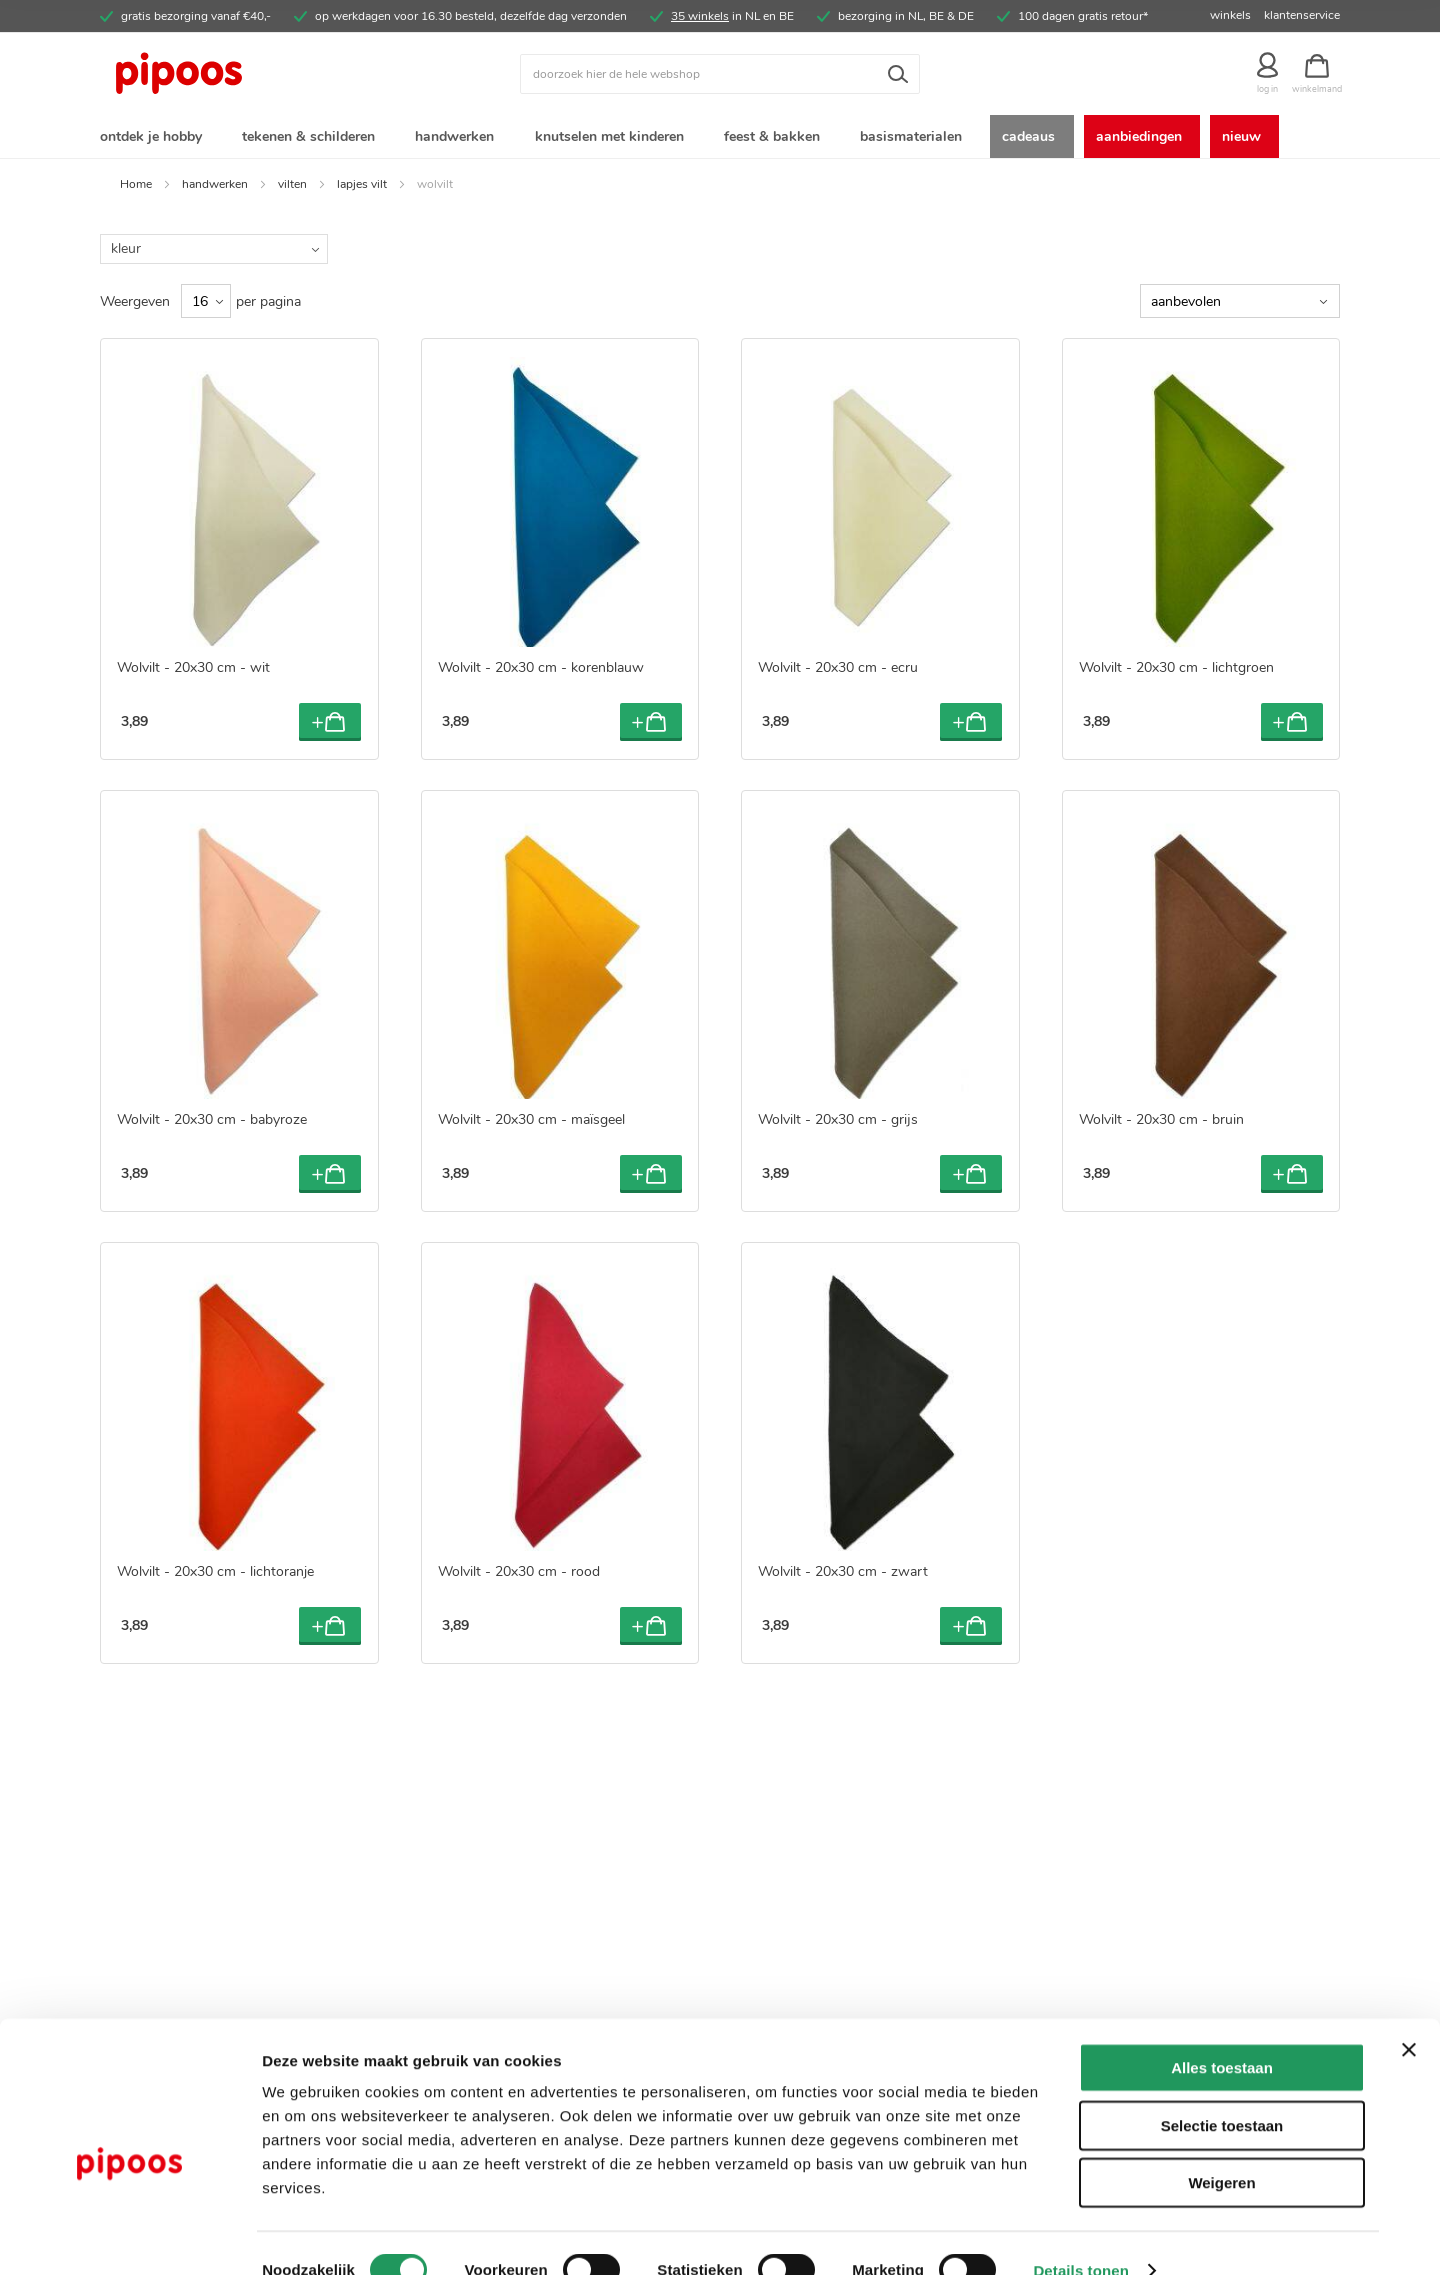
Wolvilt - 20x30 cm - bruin (1161, 1123)
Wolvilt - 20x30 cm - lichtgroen (1176, 671)
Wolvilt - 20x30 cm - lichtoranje (215, 1575)
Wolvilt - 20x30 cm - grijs (838, 1123)
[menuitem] (155, 138)
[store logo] (255, 74)
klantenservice (1302, 15)
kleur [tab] (126, 252)
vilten (292, 188)
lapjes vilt (362, 188)
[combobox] (720, 74)
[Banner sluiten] (1409, 2015)
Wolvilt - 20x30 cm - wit (193, 671)
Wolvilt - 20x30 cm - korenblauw (541, 671)
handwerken (215, 188)
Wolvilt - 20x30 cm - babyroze (212, 1123)
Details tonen (1080, 2235)
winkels (1230, 15)
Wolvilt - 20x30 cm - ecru (838, 671)
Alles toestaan (1222, 2032)
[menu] (720, 138)
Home (136, 188)
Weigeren (1221, 2147)
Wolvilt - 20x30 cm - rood (519, 1575)
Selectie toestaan (1222, 2090)
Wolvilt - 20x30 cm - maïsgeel (531, 1123)
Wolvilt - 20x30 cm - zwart (843, 1575)
